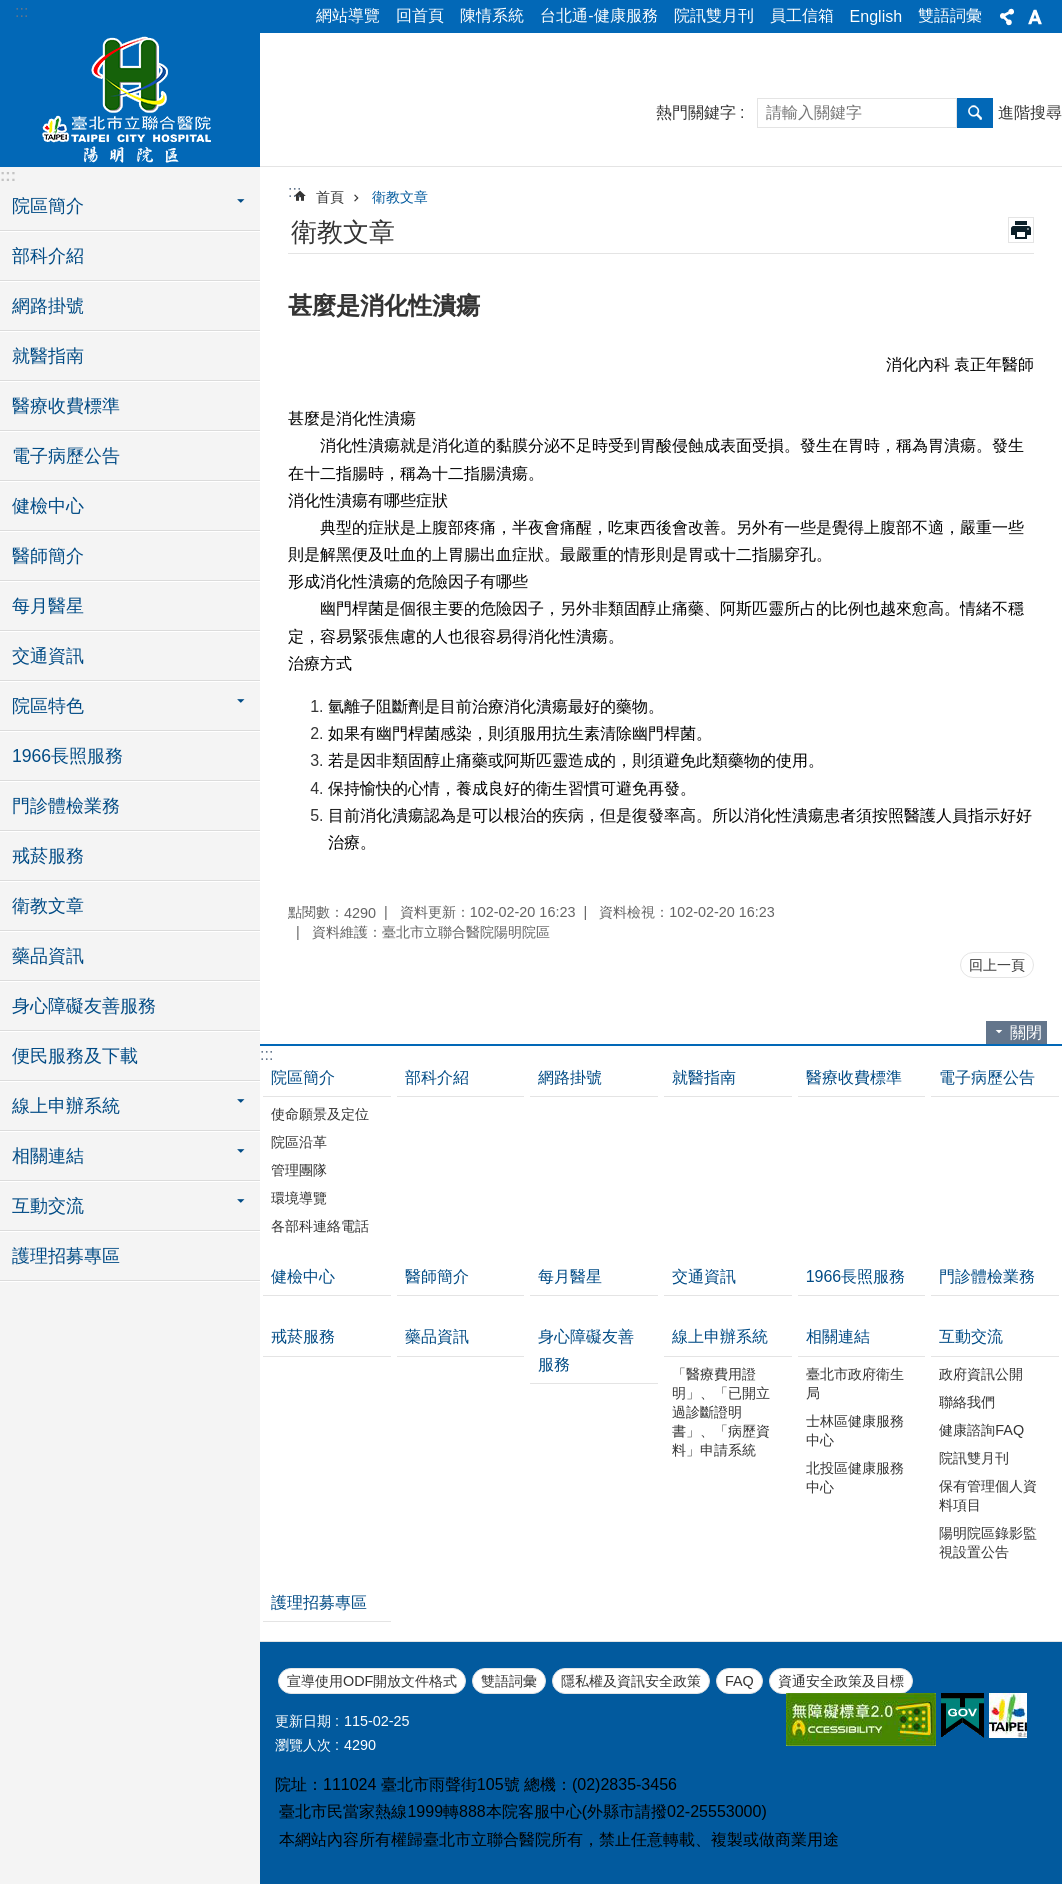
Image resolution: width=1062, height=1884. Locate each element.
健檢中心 (48, 506)
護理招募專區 (66, 1256)
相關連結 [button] (48, 1156)
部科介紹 (48, 256)
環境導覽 (299, 1198)
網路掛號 (48, 306)
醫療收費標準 (66, 406)
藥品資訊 (48, 956)
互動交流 (971, 1336)
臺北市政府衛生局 (855, 1383)
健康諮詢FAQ (981, 1430)
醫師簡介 (48, 556)
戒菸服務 (48, 856)
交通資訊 (48, 656)
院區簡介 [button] (48, 206)
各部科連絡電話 (320, 1226)
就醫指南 (48, 356)
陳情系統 (492, 15)
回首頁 (420, 15)
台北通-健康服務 (598, 15)
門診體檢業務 (66, 806)
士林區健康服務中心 (855, 1430)
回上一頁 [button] (997, 965)
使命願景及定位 (320, 1114)
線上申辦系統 (720, 1336)
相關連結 (838, 1336)
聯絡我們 (967, 1402)
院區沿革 (299, 1142)
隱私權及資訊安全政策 (631, 1681)
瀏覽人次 (303, 1745)
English (876, 16)
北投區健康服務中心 (855, 1477)
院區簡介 (303, 1077)
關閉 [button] (1026, 1032)
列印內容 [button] (1021, 230)
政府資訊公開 (981, 1374)
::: (21, 11)
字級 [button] (1035, 17)
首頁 (330, 197)
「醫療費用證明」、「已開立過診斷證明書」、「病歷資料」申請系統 (721, 1412)
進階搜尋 (1030, 112)
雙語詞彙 (950, 15)
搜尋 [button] (975, 113)
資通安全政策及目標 (841, 1681)
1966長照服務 (67, 756)
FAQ (739, 1681)
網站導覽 (348, 15)
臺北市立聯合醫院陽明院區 (130, 97)
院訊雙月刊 (714, 15)
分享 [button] (1007, 17)
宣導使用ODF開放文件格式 (372, 1681)
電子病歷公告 (66, 456)
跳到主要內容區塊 (10, 10)
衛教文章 (48, 906)
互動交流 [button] (48, 1206)
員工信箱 (802, 15)
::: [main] (294, 191)
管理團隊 (299, 1170)
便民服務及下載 (75, 1056)
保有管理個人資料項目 (988, 1495)
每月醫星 (48, 606)
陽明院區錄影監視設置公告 (988, 1542)
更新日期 (303, 1721)
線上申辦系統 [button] (66, 1106)
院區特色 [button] (48, 706)
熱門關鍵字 (696, 112)
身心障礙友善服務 (84, 1006)
